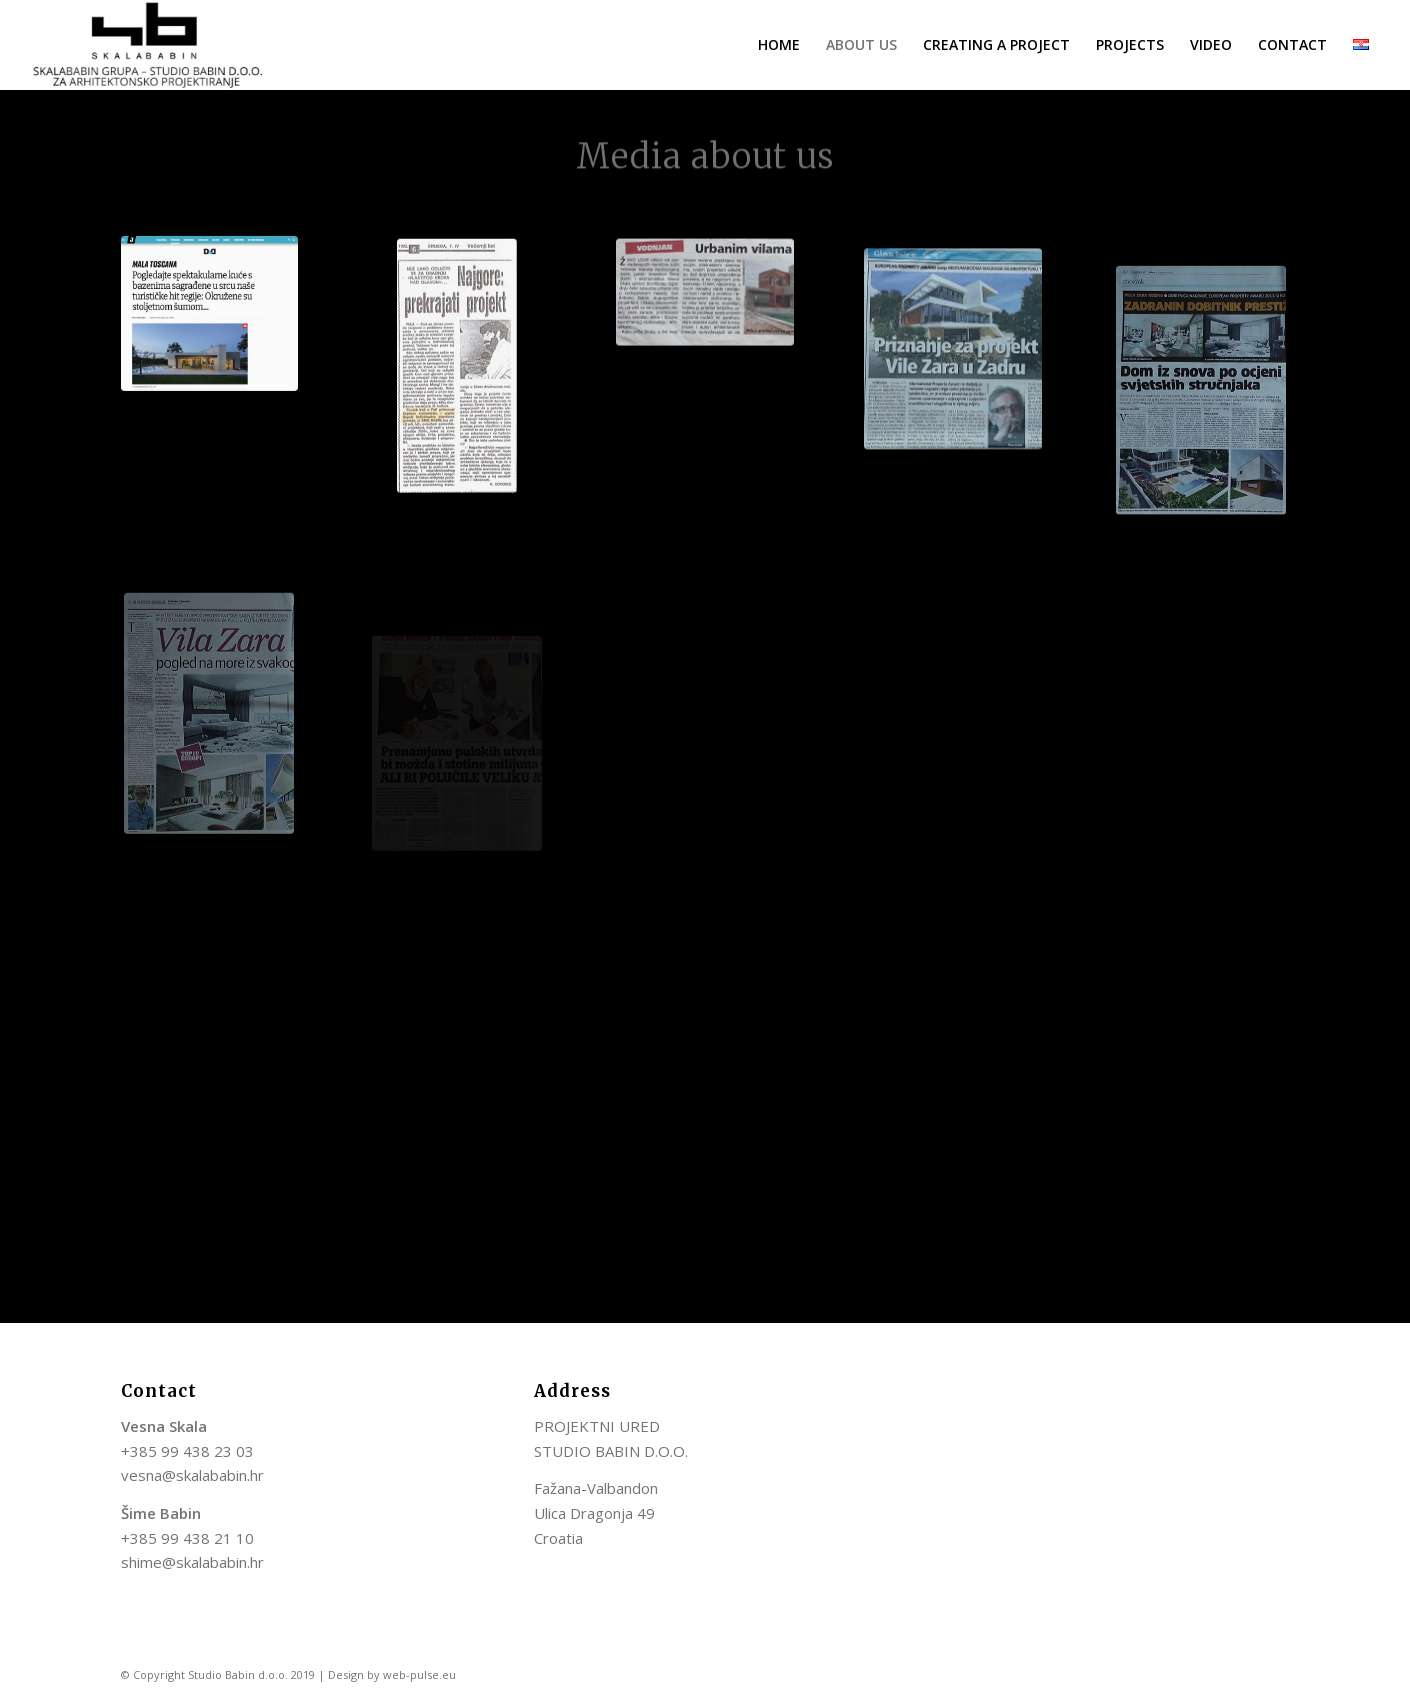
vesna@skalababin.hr (192, 1475)
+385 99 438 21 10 (187, 1538)
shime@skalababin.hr (192, 1562)
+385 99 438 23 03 (187, 1451)
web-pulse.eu (419, 1674)
